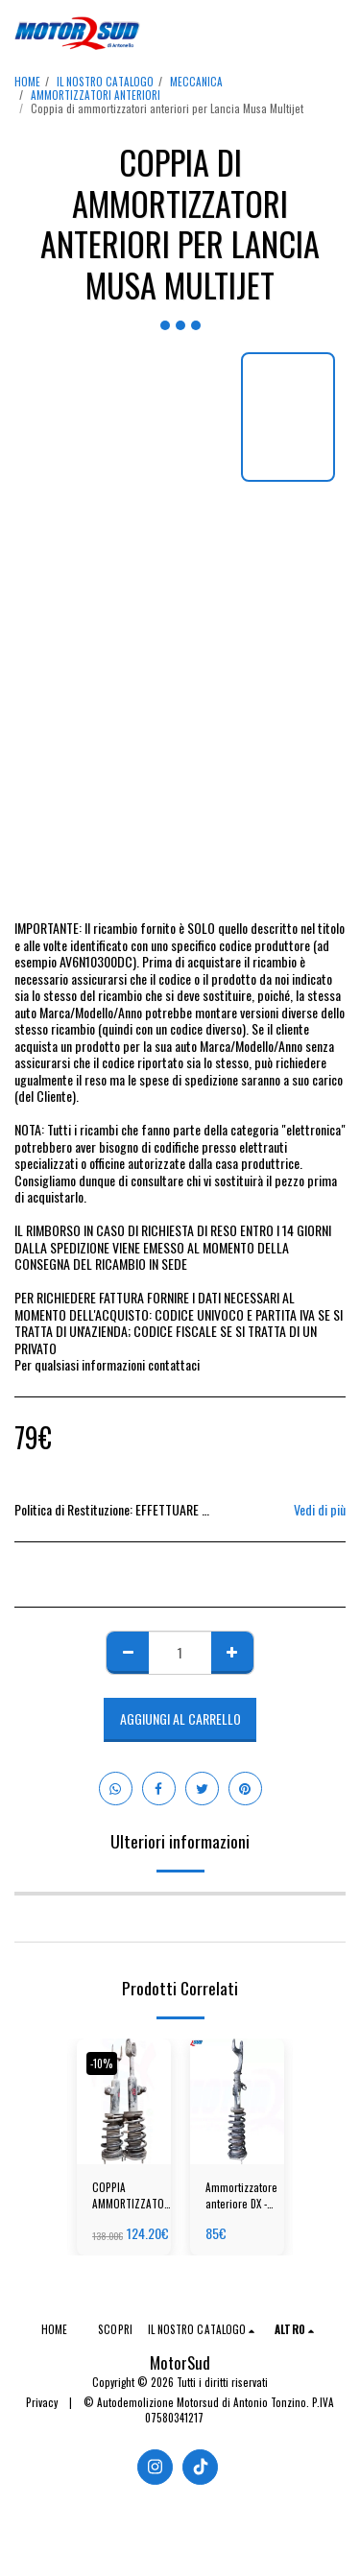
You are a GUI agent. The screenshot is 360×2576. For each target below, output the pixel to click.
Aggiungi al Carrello (180, 1718)
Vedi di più (320, 1509)
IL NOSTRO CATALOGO (105, 81)
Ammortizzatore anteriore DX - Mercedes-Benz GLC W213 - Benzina (241, 2196)
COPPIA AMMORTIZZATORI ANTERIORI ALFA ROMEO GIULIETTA (132, 2196)
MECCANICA (196, 81)
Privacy (42, 2402)
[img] (124, 2101)
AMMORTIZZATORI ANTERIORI (95, 95)
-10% (101, 2063)
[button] (334, 33)
